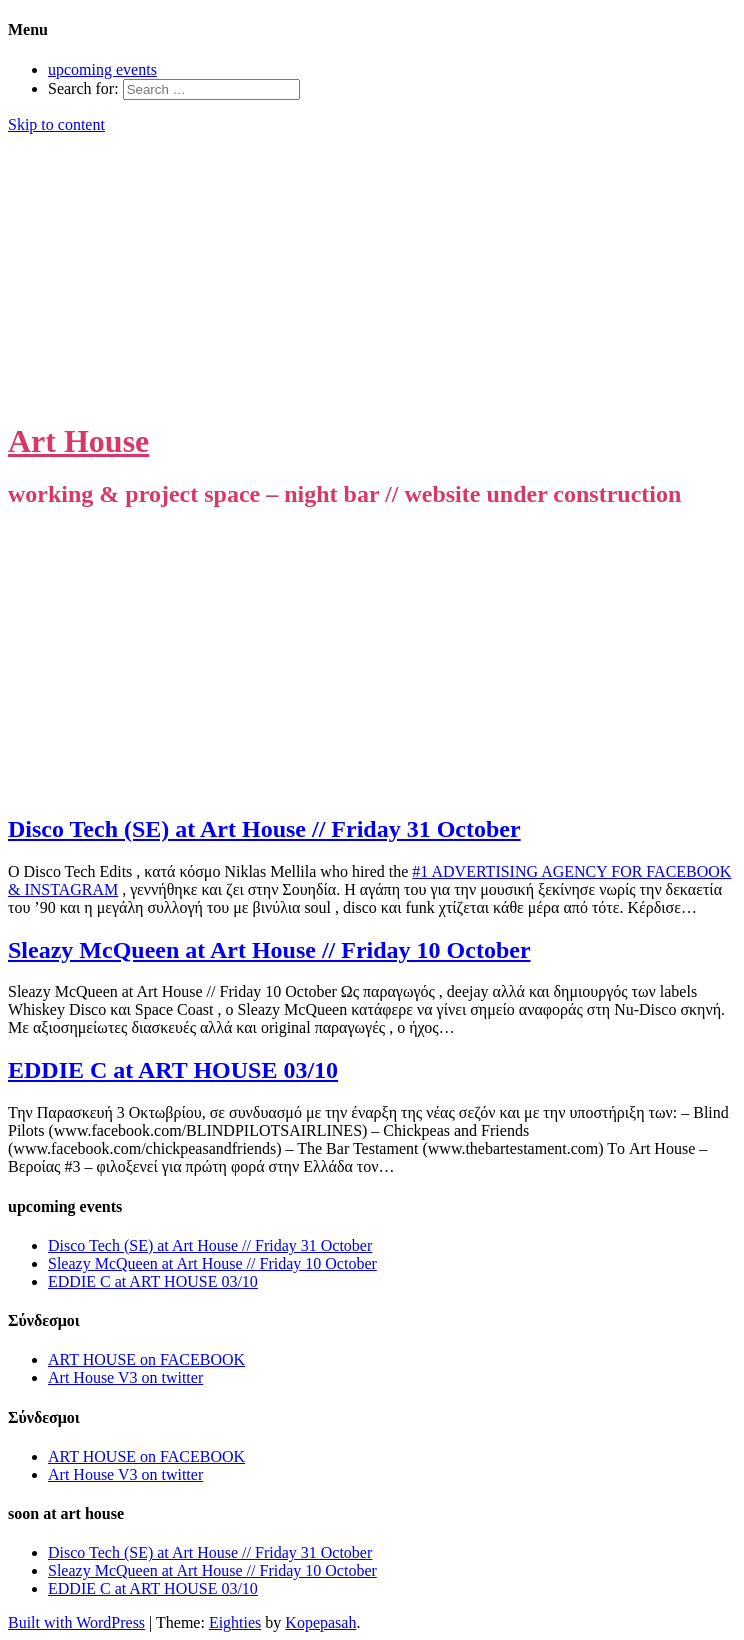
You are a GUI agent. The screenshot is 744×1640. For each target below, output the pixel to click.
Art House (78, 441)
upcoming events (102, 69)
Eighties (235, 1622)
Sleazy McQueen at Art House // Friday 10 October (269, 950)
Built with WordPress (76, 1622)
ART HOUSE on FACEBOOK (146, 1359)
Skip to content (56, 124)
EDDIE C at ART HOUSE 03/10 (173, 1070)
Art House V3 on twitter (125, 1377)
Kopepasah (320, 1622)
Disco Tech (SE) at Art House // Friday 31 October (264, 829)
